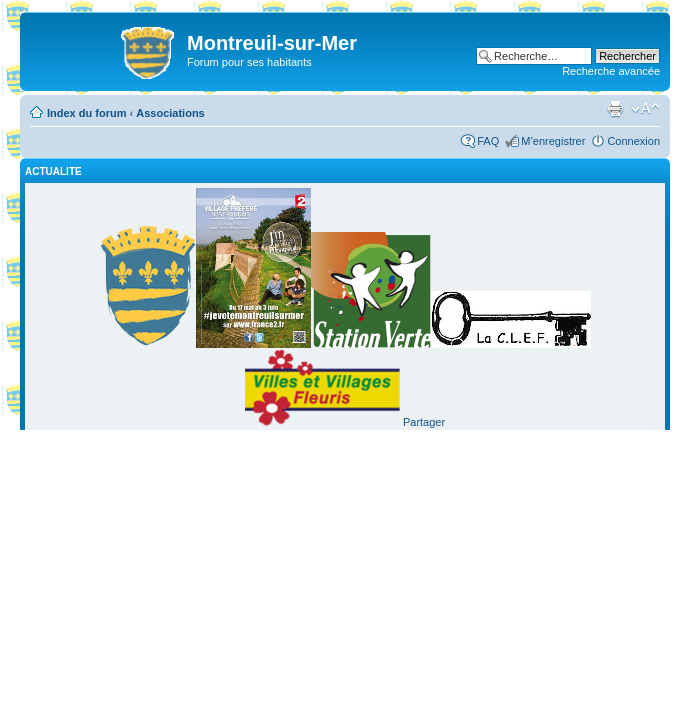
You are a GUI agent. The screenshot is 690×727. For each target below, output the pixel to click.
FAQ (488, 141)
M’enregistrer (553, 141)
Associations (170, 113)
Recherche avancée (611, 71)
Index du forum (86, 113)
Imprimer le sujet (615, 109)
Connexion (633, 141)
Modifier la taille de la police (645, 109)
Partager (424, 422)
